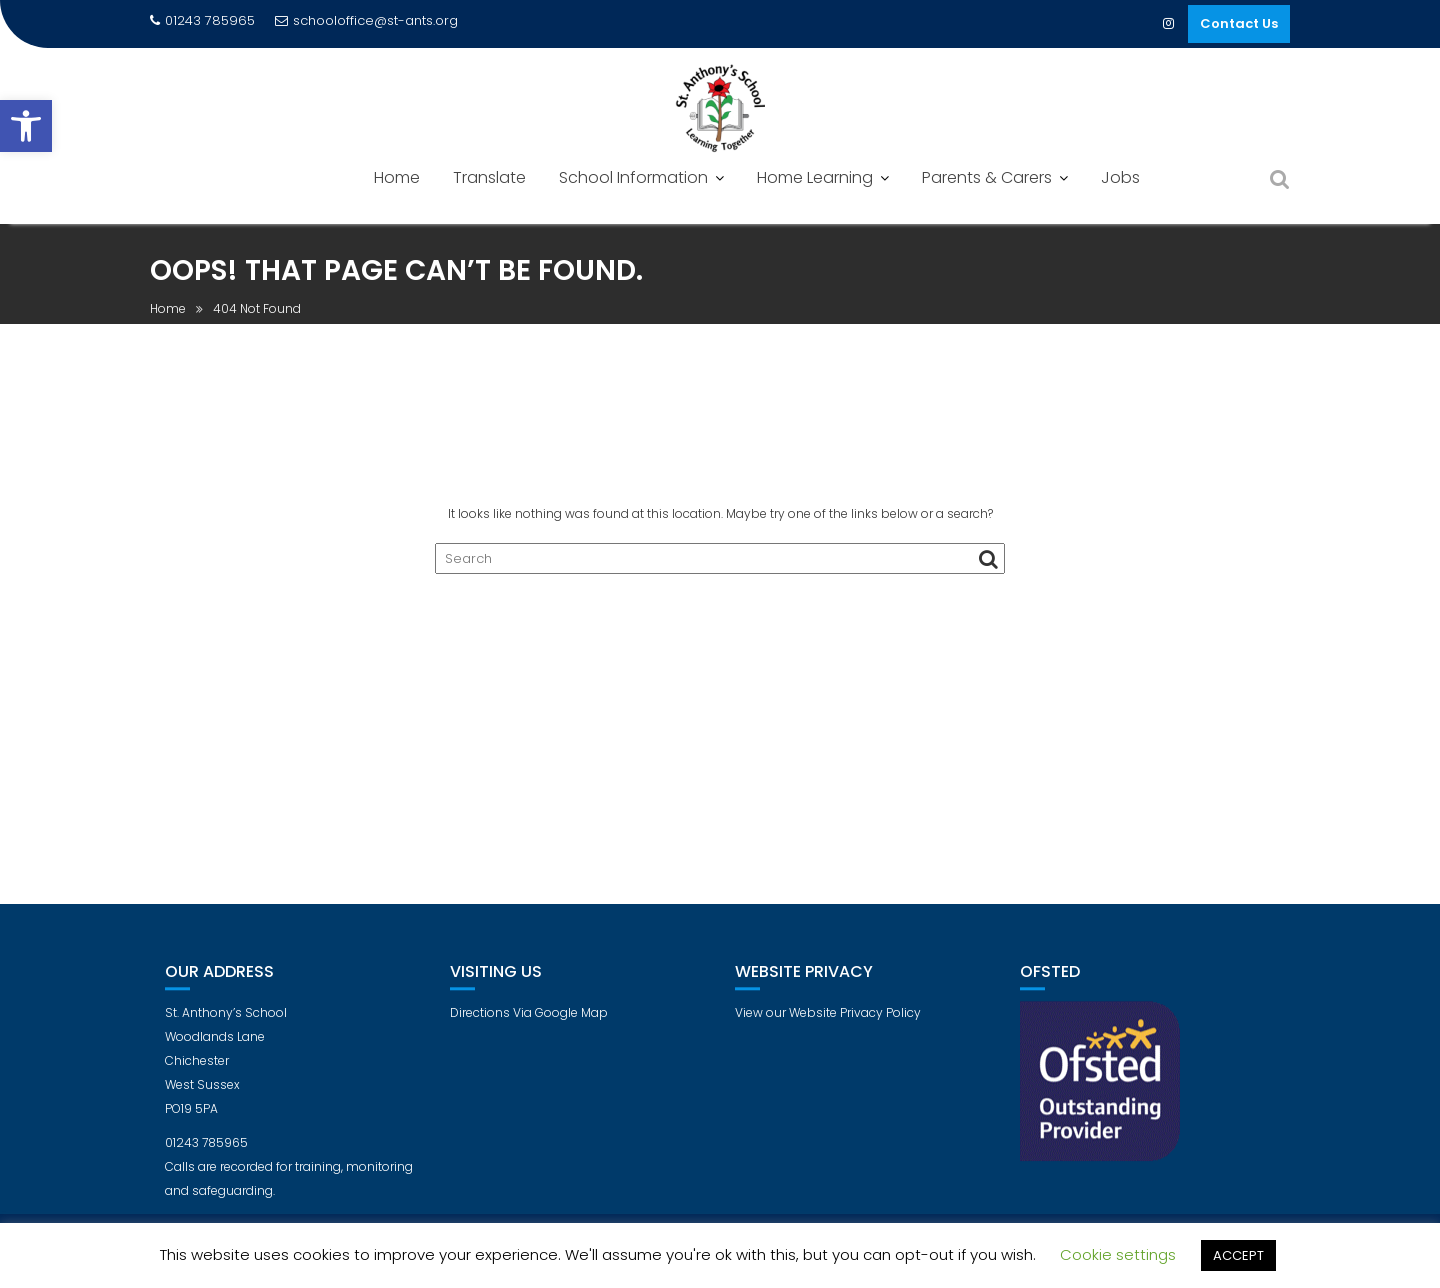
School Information (633, 177)
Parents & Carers (987, 177)
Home (397, 177)
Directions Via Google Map (529, 1029)
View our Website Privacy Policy (828, 1029)
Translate (489, 177)
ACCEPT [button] (1238, 1255)
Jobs (1120, 177)
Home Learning (815, 177)
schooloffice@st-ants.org (366, 20)
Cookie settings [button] (1118, 1254)
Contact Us (1239, 23)
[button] (26, 126)
